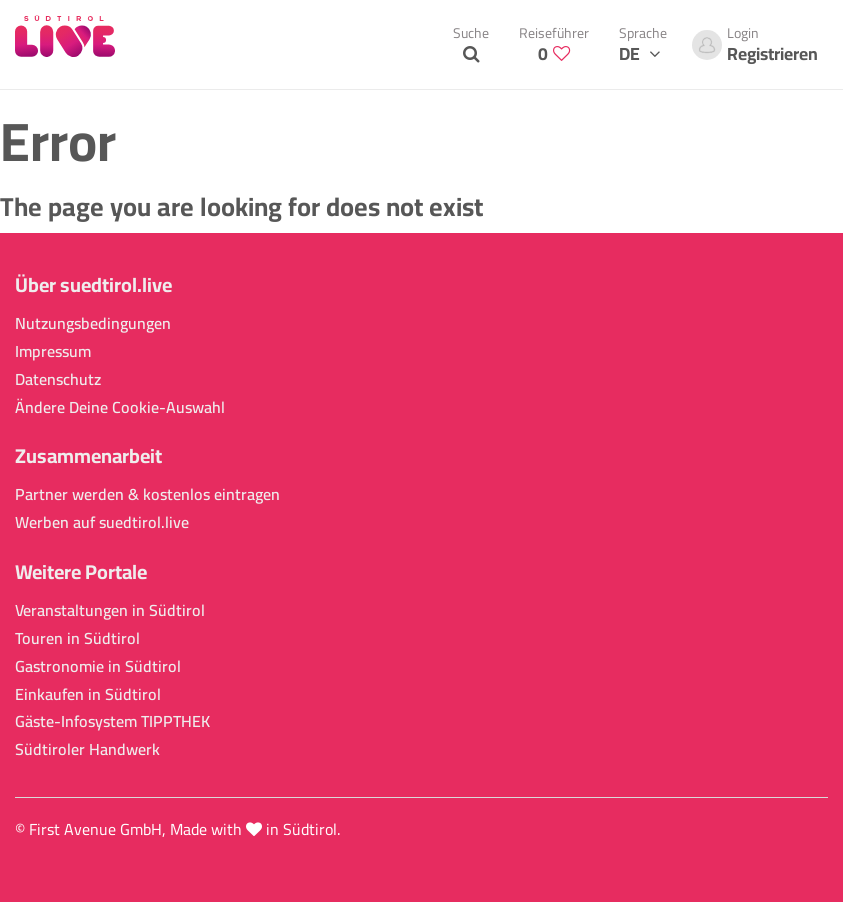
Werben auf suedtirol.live (102, 522)
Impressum (53, 351)
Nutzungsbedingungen (93, 323)
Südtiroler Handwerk (87, 749)
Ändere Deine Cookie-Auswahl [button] (120, 407)
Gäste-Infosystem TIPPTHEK (112, 721)
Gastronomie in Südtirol (98, 666)
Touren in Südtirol (77, 638)
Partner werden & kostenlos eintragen (147, 494)
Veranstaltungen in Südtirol (110, 610)
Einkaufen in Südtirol (88, 694)
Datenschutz (58, 379)
